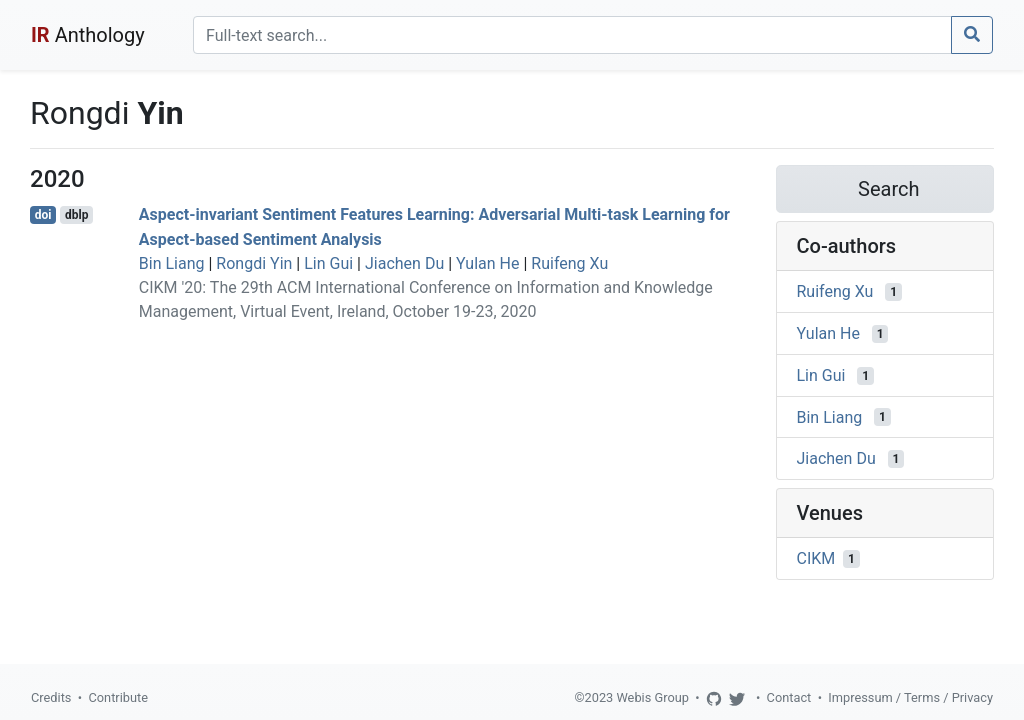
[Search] (572, 35)
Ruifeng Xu (569, 263)
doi (43, 215)
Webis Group (652, 697)
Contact (789, 697)
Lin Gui (328, 263)
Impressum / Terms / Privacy (910, 697)
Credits (51, 697)
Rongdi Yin (254, 263)
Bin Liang (172, 263)
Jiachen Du (404, 263)
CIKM (816, 558)
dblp (76, 215)
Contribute (118, 697)
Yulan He (487, 263)
